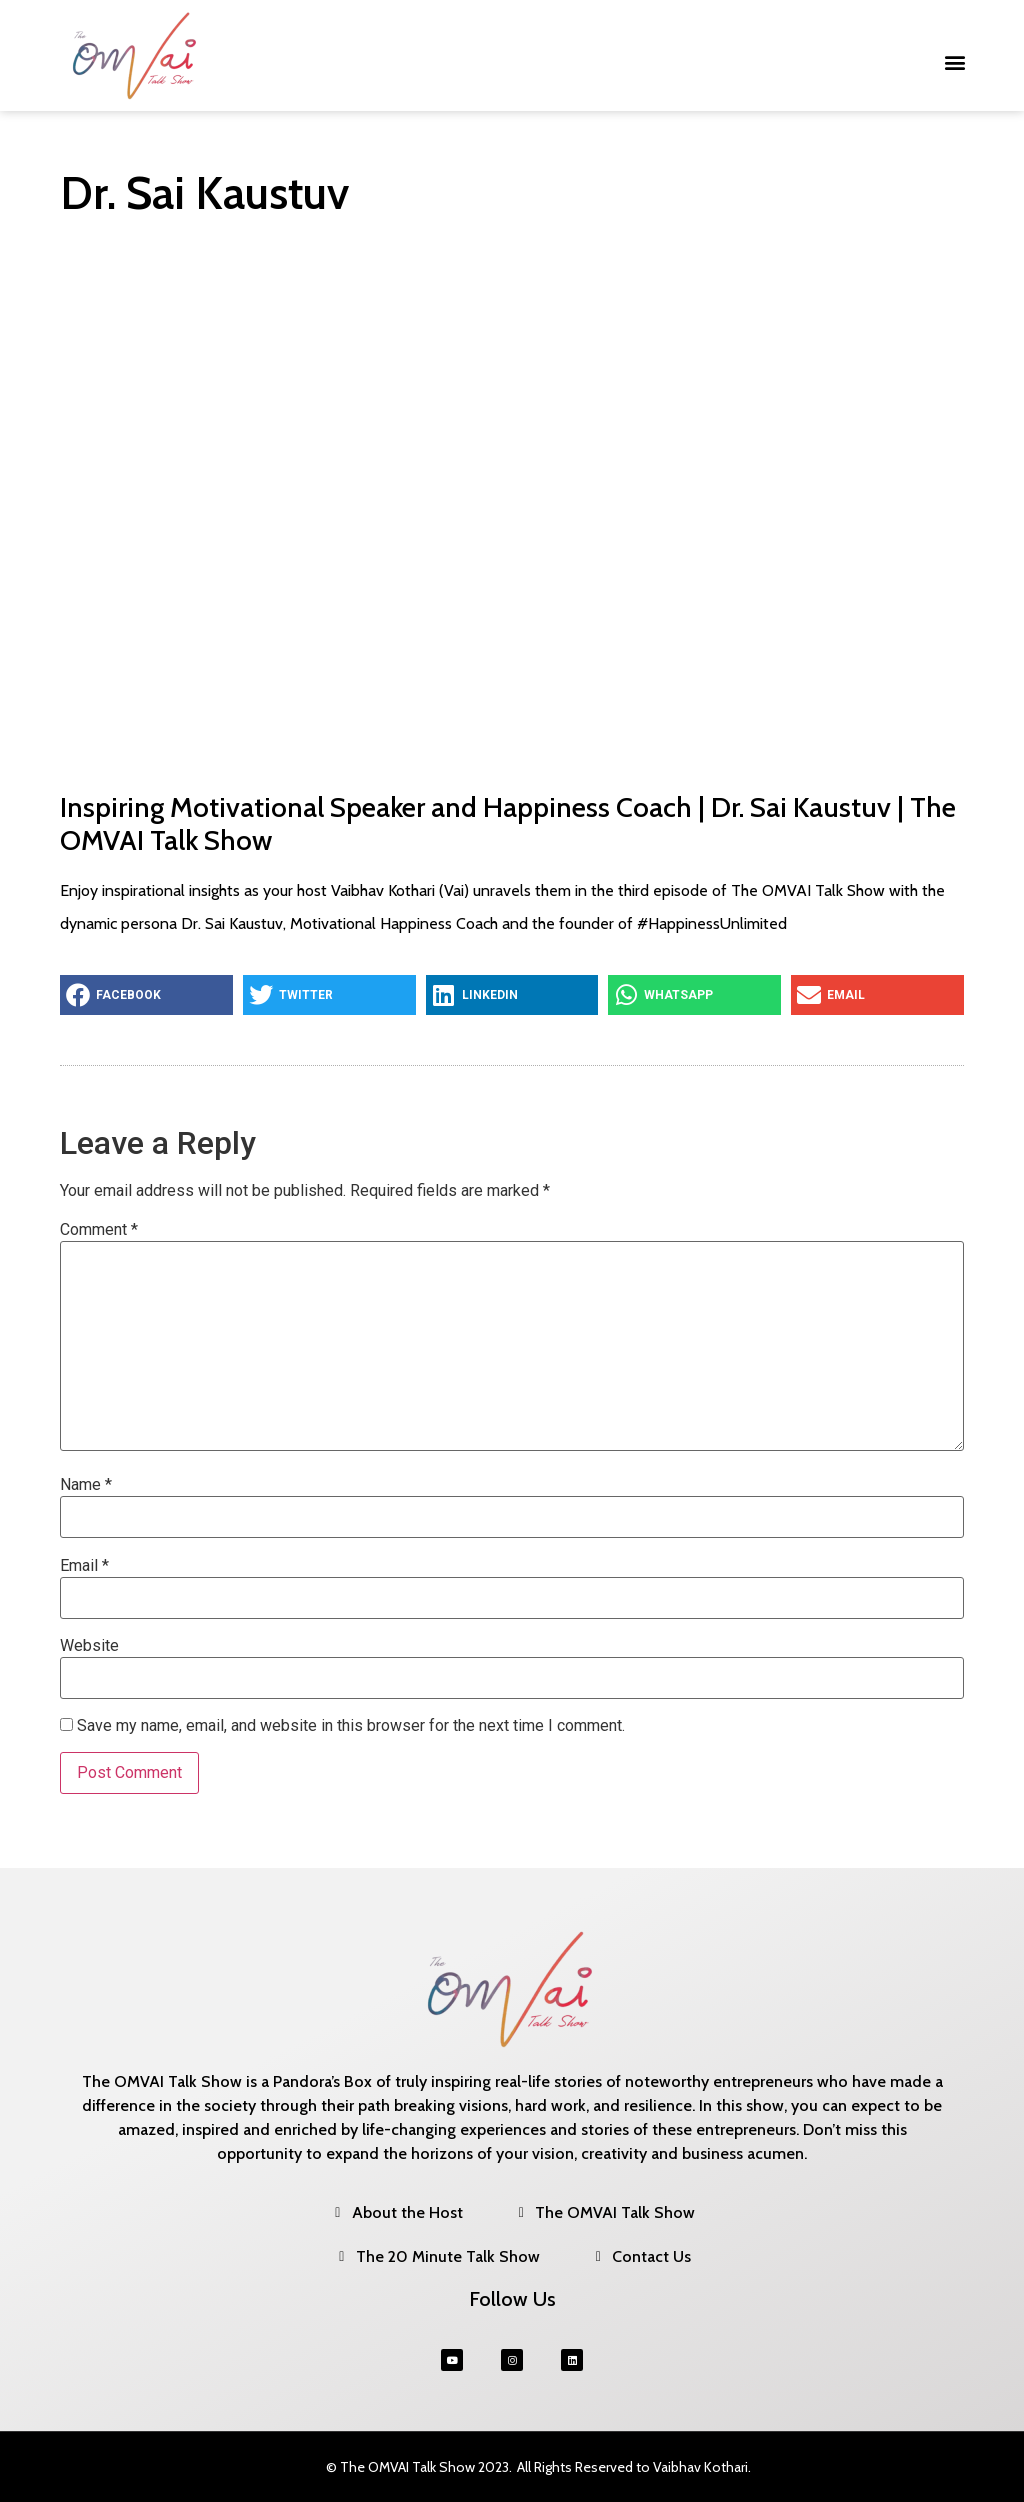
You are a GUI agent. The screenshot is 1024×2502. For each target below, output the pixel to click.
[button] (955, 62)
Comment (99, 1230)
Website (89, 1646)
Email (84, 1566)
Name (86, 1485)
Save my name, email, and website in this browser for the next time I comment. (351, 1726)
